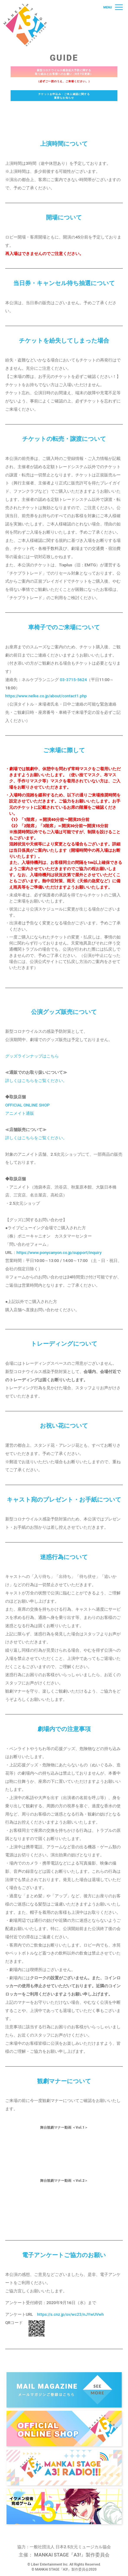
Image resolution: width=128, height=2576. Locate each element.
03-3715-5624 (73, 679)
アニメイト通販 (19, 1113)
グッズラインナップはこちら (32, 1056)
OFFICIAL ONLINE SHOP (27, 1105)
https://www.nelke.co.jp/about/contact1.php (46, 695)
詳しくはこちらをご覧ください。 (36, 1080)
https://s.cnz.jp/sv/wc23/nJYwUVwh (70, 2314)
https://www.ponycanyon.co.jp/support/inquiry (59, 1252)
